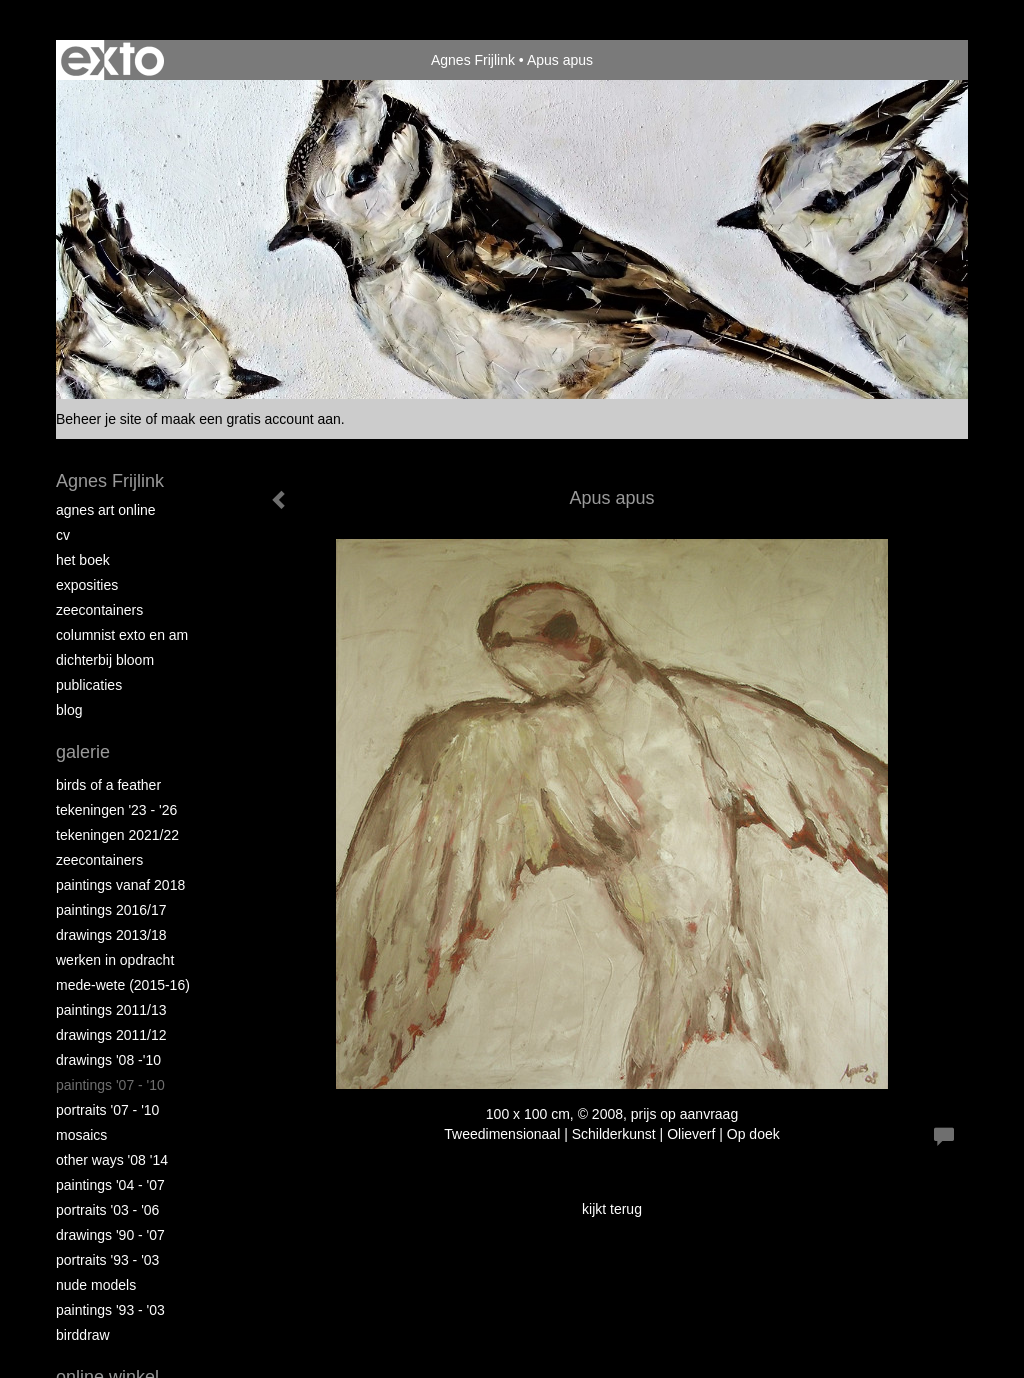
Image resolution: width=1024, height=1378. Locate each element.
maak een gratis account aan (251, 419)
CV (63, 535)
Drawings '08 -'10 (108, 1060)
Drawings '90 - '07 (110, 1235)
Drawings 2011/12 (111, 1035)
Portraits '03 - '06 (107, 1210)
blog (69, 710)
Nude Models (96, 1285)
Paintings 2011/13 (111, 1010)
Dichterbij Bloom (105, 660)
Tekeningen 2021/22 (117, 835)
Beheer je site (99, 419)
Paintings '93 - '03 (110, 1310)
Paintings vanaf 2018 (120, 885)
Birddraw (83, 1335)
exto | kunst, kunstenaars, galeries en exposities (112, 60)
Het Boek (83, 560)
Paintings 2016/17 (111, 910)
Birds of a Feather (108, 785)
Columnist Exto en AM (122, 635)
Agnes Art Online (106, 510)
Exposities (87, 585)
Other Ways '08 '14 (112, 1160)
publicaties (89, 685)
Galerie (83, 752)
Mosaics (81, 1135)
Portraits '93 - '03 (107, 1260)
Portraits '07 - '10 (107, 1110)
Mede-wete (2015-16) (123, 985)
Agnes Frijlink (473, 60)
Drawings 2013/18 (111, 935)
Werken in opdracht (115, 960)
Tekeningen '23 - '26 (116, 810)
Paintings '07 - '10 (110, 1085)
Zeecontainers (99, 610)
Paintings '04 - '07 (110, 1185)
